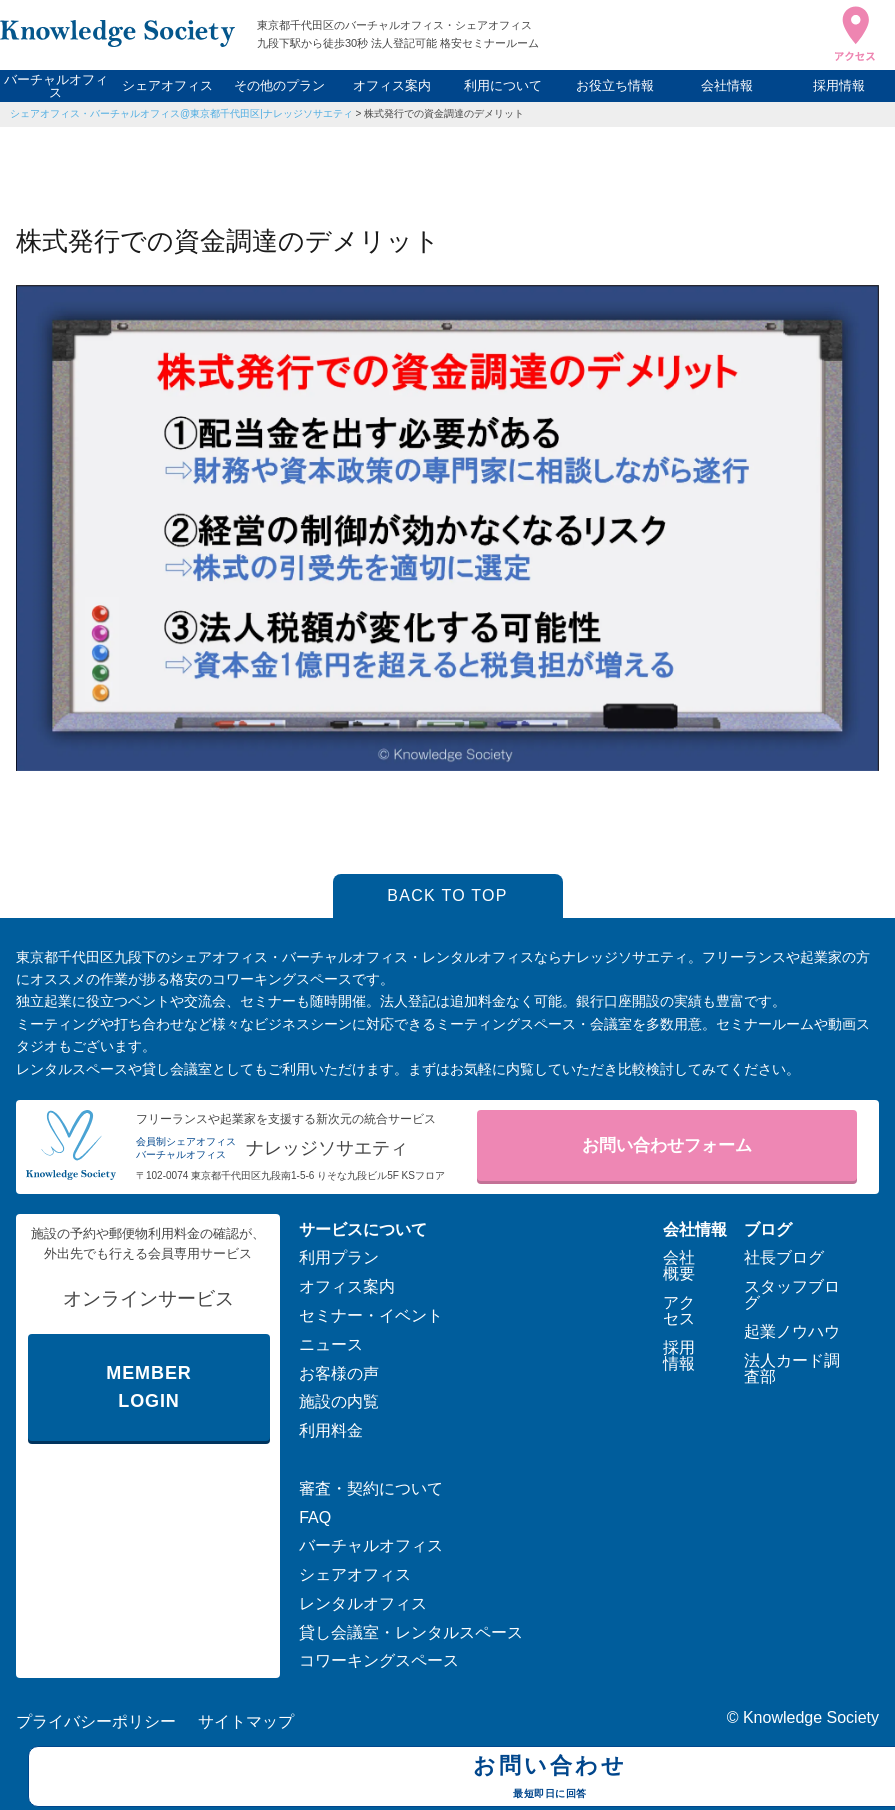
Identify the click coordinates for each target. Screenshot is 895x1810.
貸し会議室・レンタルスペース (411, 1632)
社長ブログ (784, 1257)
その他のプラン (279, 85)
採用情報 (839, 85)
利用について (503, 85)
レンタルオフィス (363, 1603)
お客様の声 (339, 1373)
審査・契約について (371, 1488)
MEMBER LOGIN (148, 1387)
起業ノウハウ (792, 1331)
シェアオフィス (167, 85)
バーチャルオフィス (56, 86)
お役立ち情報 (615, 85)
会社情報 (727, 85)
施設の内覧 (339, 1401)
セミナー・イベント (371, 1315)
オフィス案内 (392, 85)
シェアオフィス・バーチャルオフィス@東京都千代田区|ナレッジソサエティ (181, 113)
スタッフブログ (792, 1294)
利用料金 (331, 1430)
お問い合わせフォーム (667, 1145)
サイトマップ (246, 1721)
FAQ (315, 1517)
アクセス (679, 1310)
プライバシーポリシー (96, 1721)
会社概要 (679, 1265)
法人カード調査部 (792, 1368)
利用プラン (339, 1257)
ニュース (331, 1344)
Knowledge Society (811, 1717)
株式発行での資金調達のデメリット (444, 113)
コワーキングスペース (379, 1660)
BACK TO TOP (447, 895)
